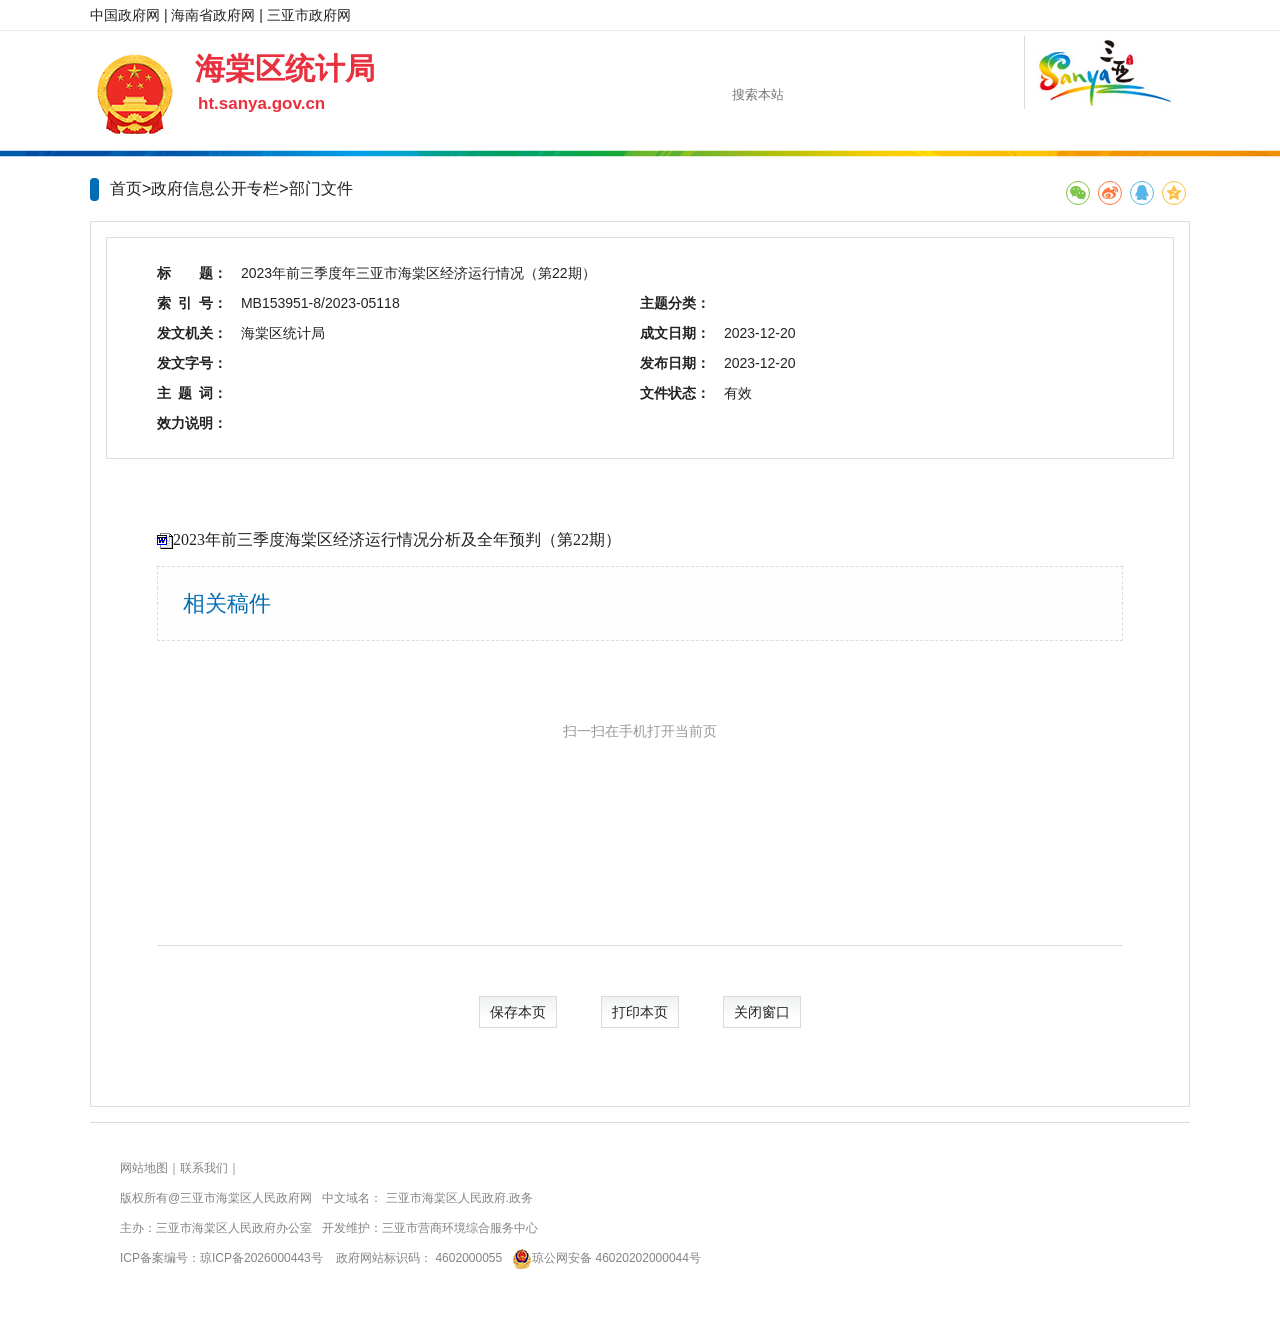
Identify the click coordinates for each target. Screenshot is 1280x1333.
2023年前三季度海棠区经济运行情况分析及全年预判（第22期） (397, 539)
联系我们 (204, 1168)
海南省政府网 (213, 15)
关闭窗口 (762, 1012)
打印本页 (640, 1012)
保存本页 (518, 1012)
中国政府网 (125, 15)
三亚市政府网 (309, 15)
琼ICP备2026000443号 (261, 1258)
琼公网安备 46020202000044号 (603, 1258)
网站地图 (144, 1168)
